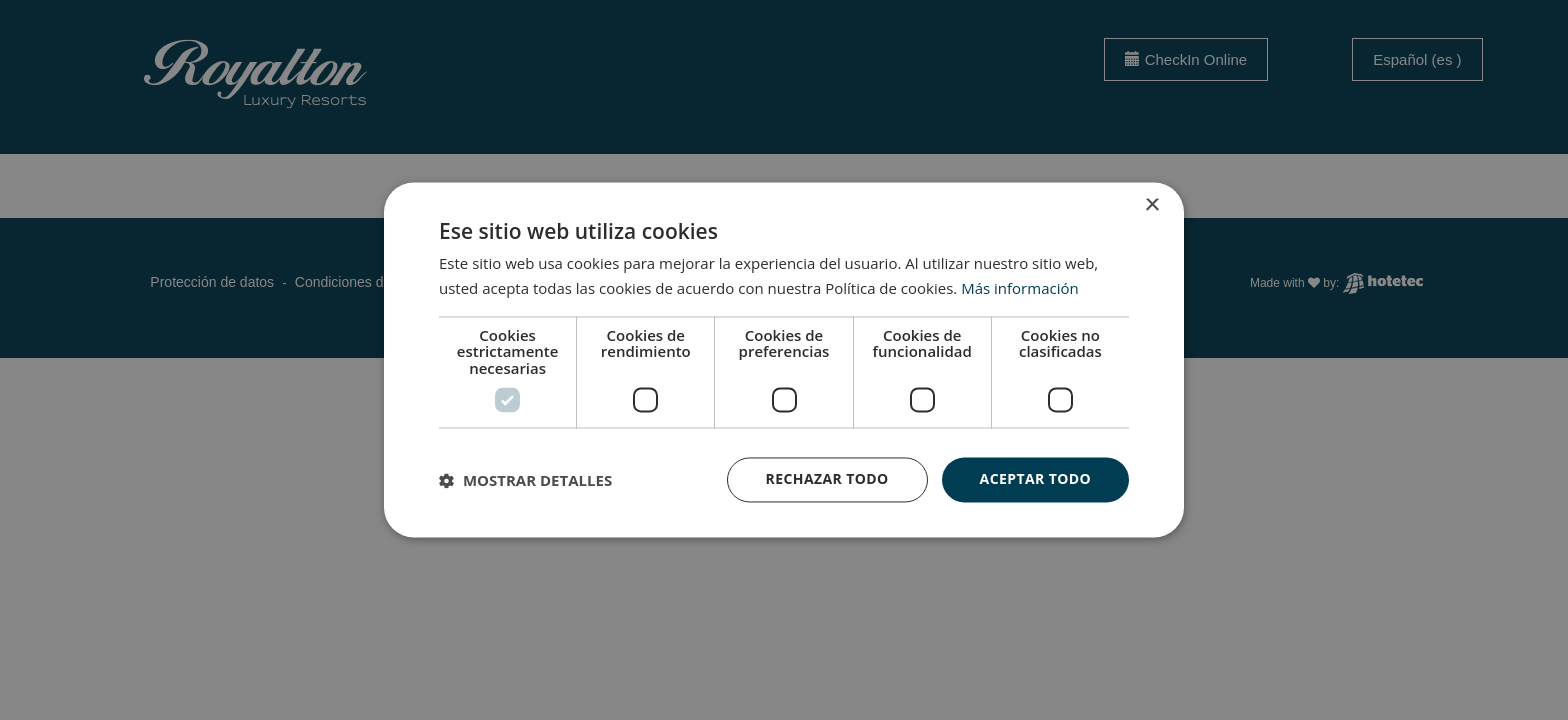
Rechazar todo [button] (827, 479)
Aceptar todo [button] (1035, 479)
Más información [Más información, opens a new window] (1019, 289)
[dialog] (784, 360)
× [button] (1151, 205)
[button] (525, 480)
